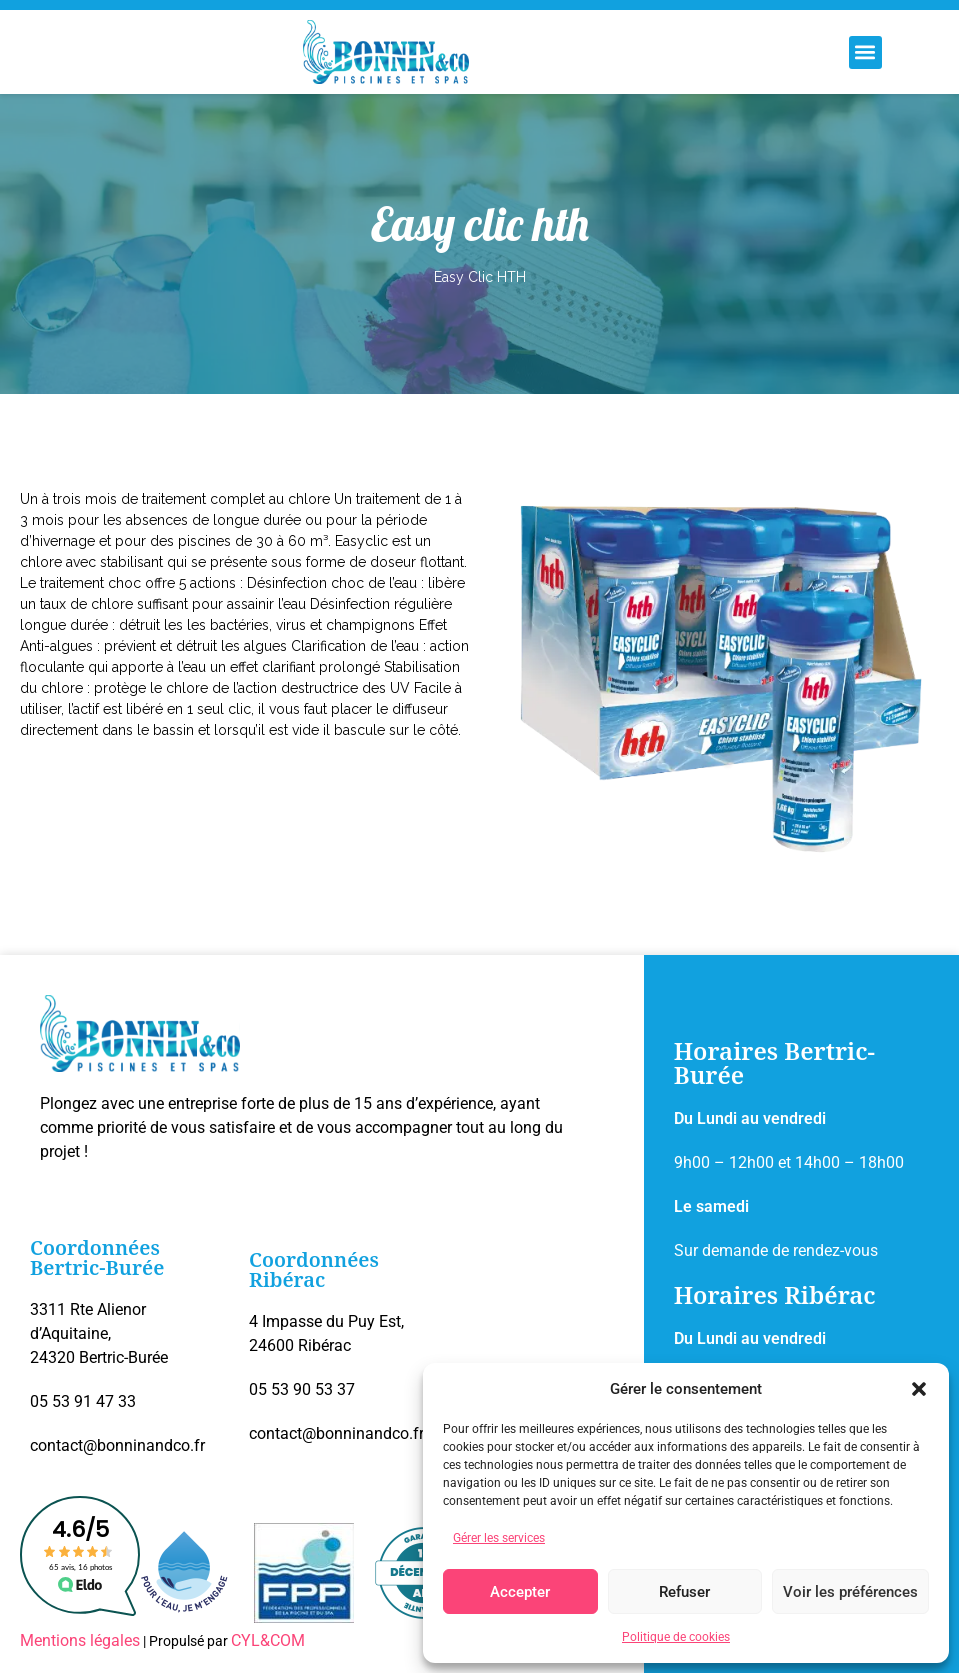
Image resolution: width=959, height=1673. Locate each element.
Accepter (520, 1592)
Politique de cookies (676, 1637)
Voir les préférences (850, 1592)
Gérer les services (499, 1538)
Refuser (684, 1592)
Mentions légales (80, 1640)
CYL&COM (268, 1640)
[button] (919, 1389)
